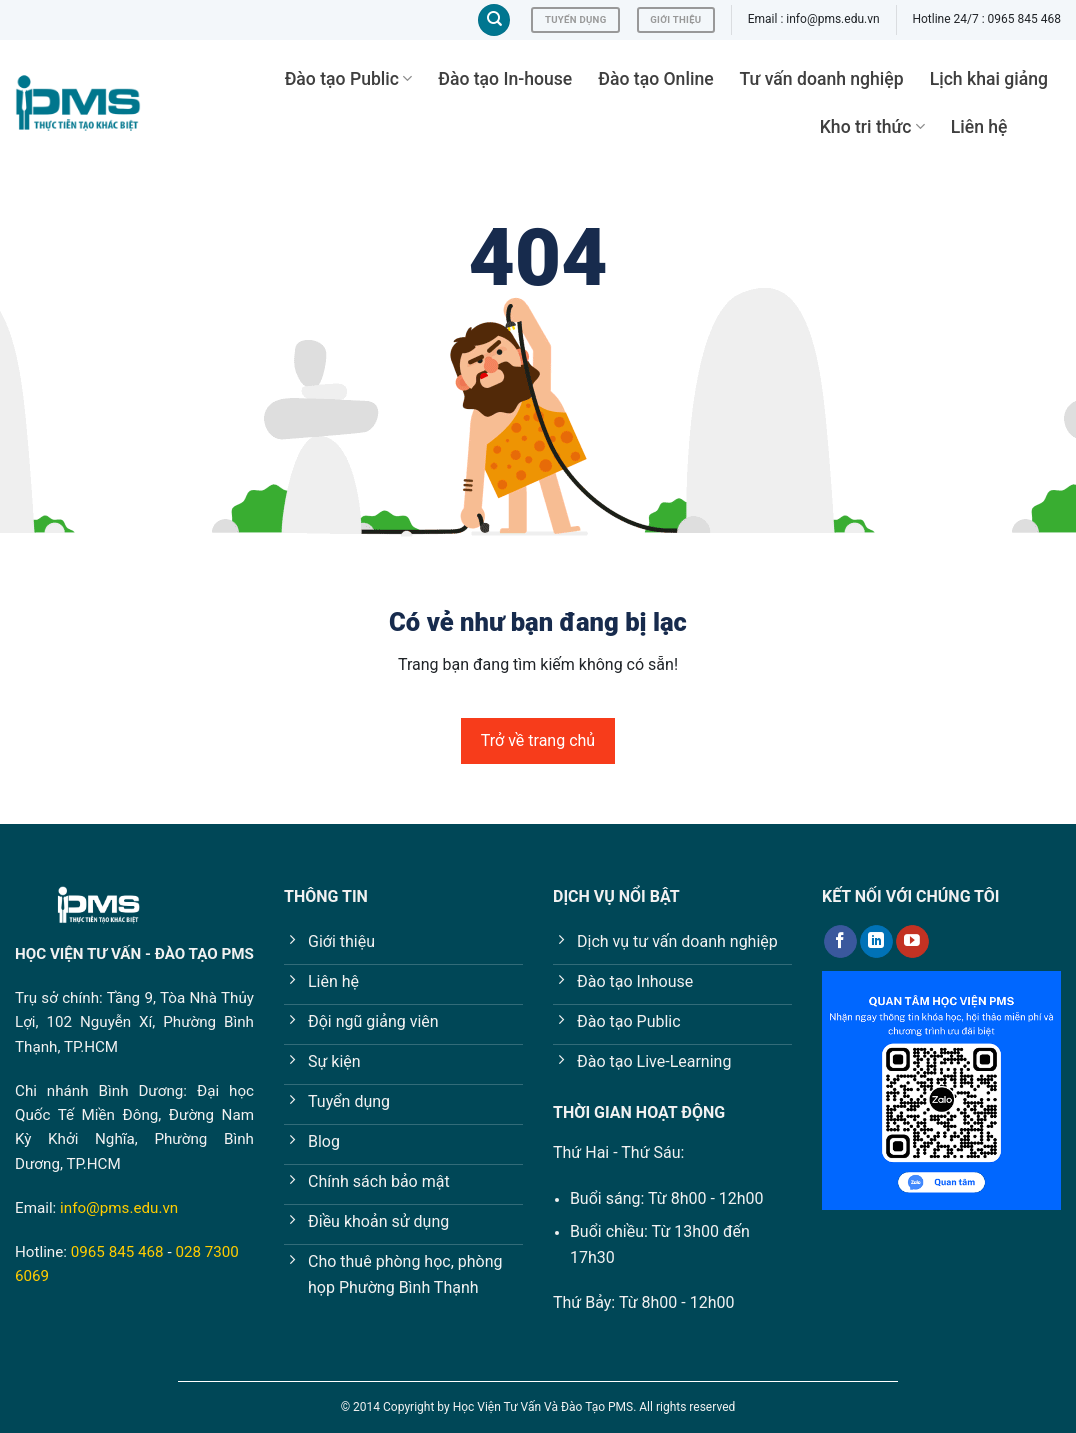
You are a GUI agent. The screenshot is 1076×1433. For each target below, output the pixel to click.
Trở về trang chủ (538, 740)
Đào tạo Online (655, 79)
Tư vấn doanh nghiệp (822, 79)
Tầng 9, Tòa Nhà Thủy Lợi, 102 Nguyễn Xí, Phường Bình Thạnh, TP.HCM (134, 1022)
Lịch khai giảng (989, 79)
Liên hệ (979, 127)
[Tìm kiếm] (494, 20)
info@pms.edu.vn (119, 1208)
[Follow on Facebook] (840, 942)
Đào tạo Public (349, 79)
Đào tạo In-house (505, 79)
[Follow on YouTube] (912, 942)
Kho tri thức (872, 127)
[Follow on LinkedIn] (876, 942)
